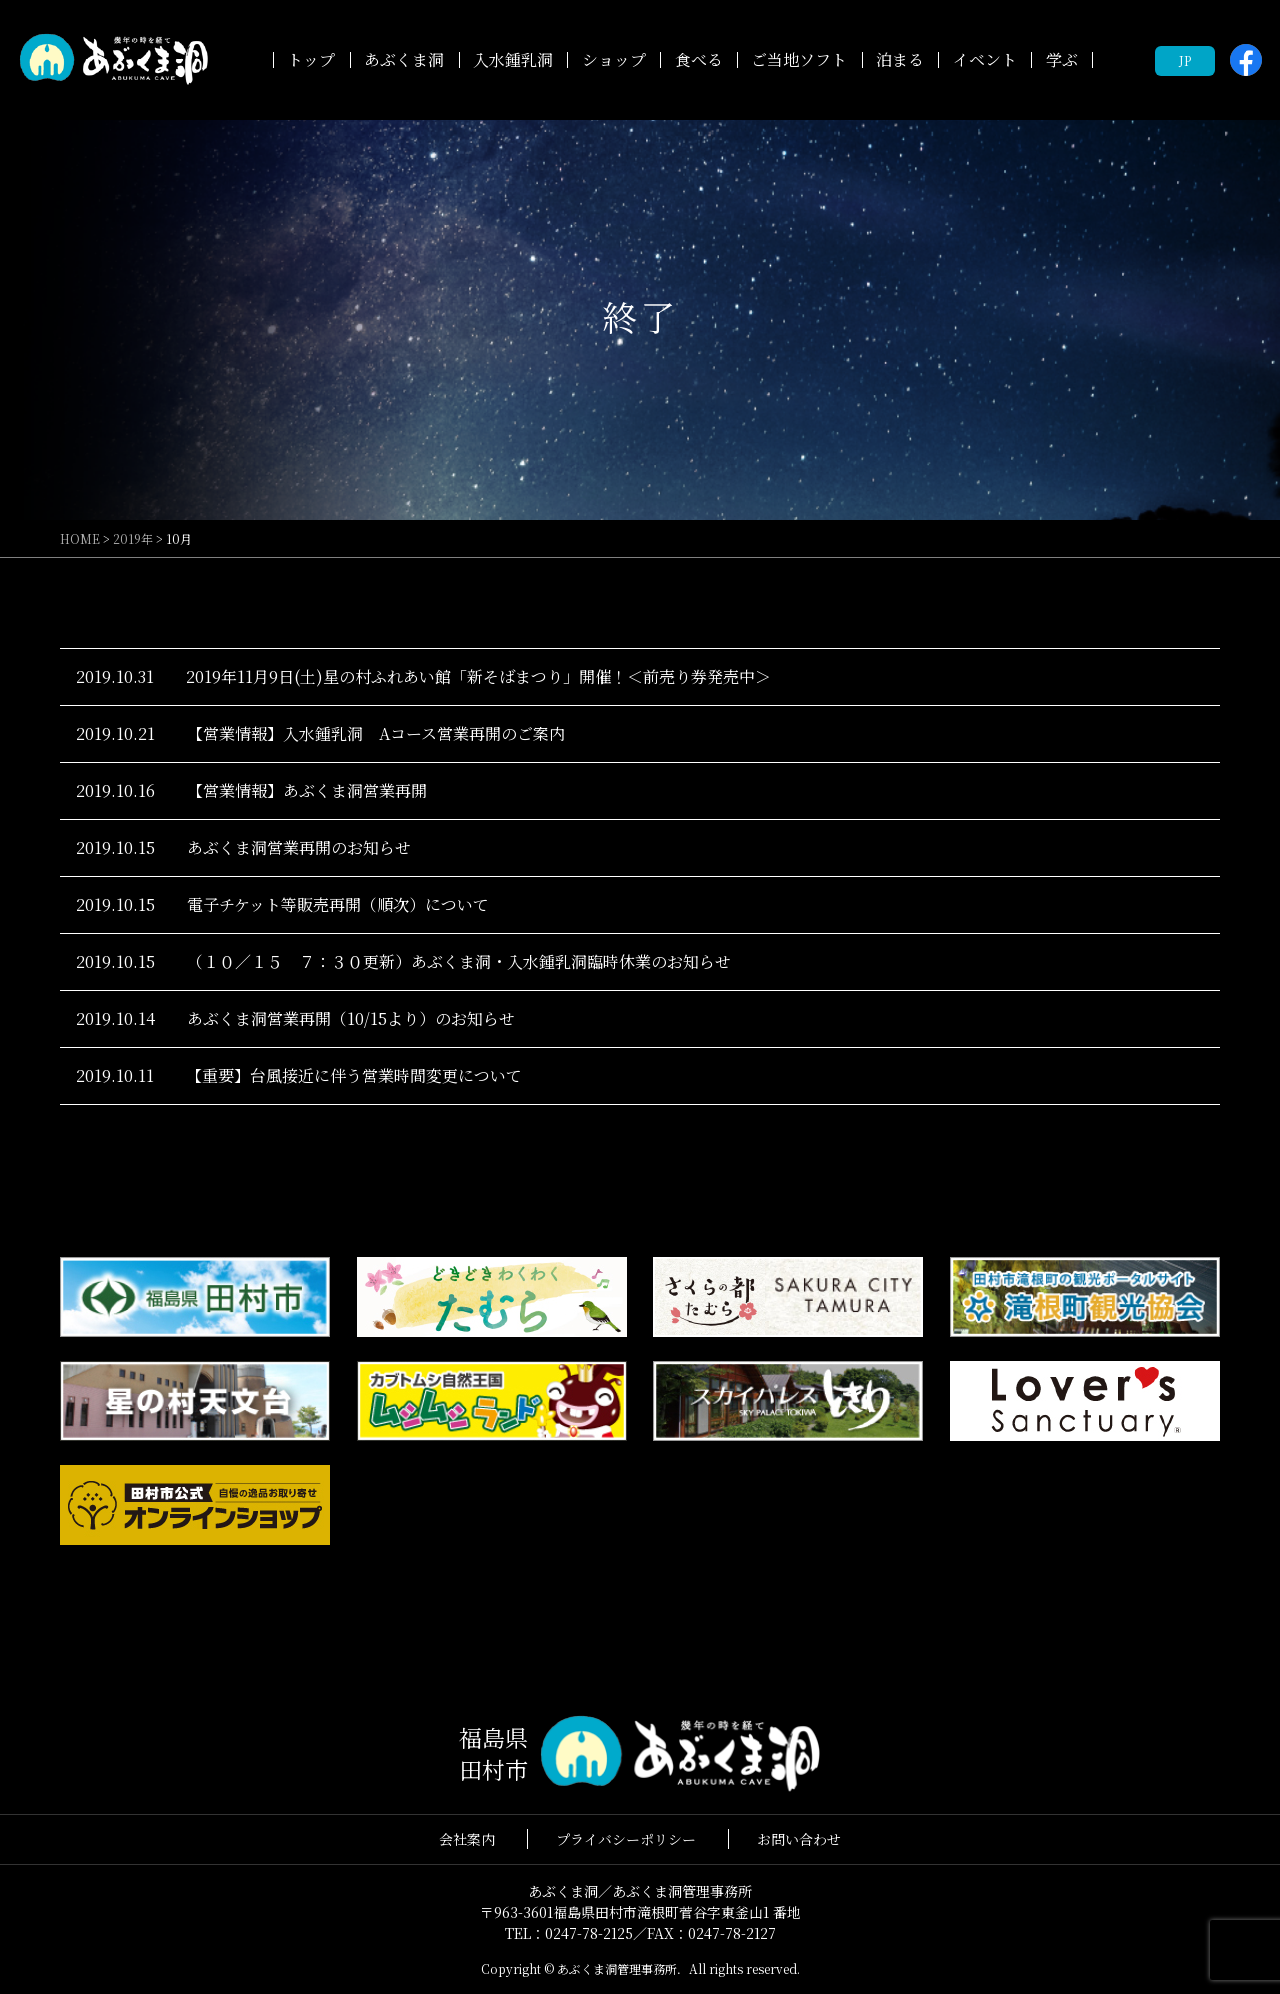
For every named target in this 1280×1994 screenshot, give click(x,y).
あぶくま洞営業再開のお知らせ (299, 847)
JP (1185, 60)
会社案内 (467, 1839)
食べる (699, 59)
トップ (311, 59)
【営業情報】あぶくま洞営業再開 (307, 790)
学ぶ (1062, 59)
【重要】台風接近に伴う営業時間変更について (354, 1075)
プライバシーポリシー (626, 1839)
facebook (1246, 60)
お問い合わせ (799, 1839)
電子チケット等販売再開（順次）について (338, 904)
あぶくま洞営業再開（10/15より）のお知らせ (351, 1018)
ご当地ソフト (799, 59)
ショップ (614, 59)
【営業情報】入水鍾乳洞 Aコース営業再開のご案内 (376, 733)
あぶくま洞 (404, 59)
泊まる (900, 59)
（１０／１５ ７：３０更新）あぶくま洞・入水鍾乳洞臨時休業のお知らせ (459, 961)
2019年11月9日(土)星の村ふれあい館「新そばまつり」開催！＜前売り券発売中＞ (478, 676)
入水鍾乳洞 (513, 59)
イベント (985, 59)
